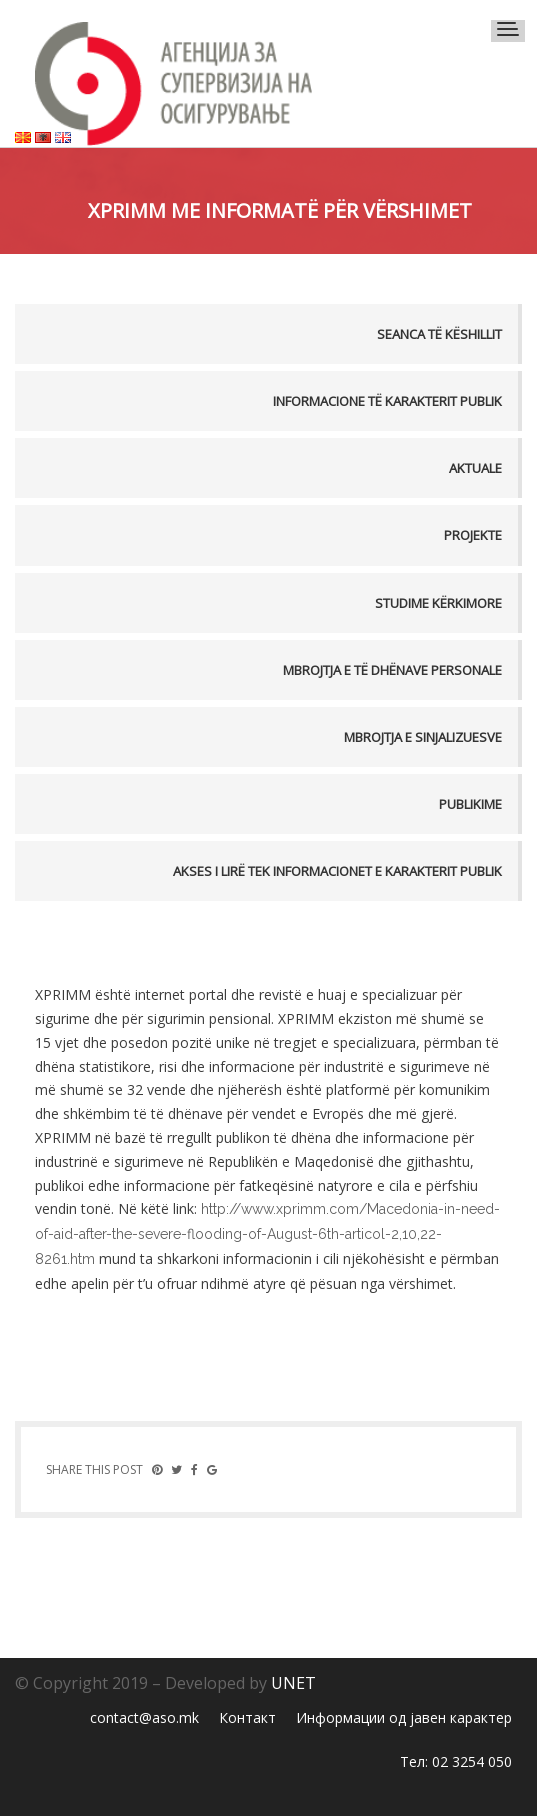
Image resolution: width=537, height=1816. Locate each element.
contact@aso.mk (144, 1717)
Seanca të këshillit (439, 334)
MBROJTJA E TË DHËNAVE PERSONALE (392, 670)
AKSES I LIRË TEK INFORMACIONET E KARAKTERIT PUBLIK (337, 871)
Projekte (473, 535)
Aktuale (475, 468)
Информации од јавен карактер (404, 1717)
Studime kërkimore (438, 603)
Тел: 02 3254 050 (456, 1761)
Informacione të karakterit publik (387, 401)
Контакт (247, 1717)
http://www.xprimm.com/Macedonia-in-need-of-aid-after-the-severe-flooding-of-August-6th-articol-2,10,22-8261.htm (267, 1234)
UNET (293, 1683)
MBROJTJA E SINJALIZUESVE (423, 737)
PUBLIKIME (470, 804)
